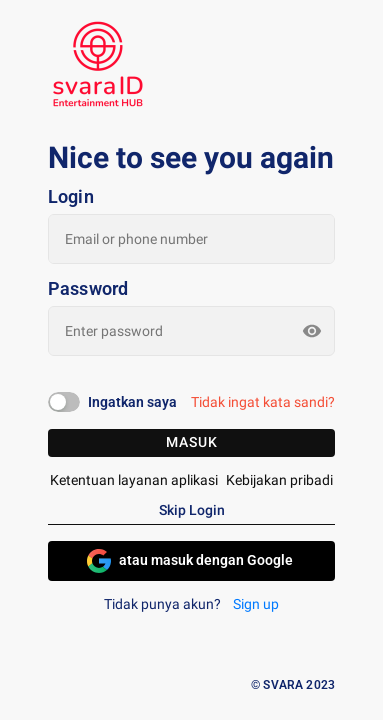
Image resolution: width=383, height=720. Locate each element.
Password (88, 289)
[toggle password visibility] (312, 331)
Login (71, 197)
